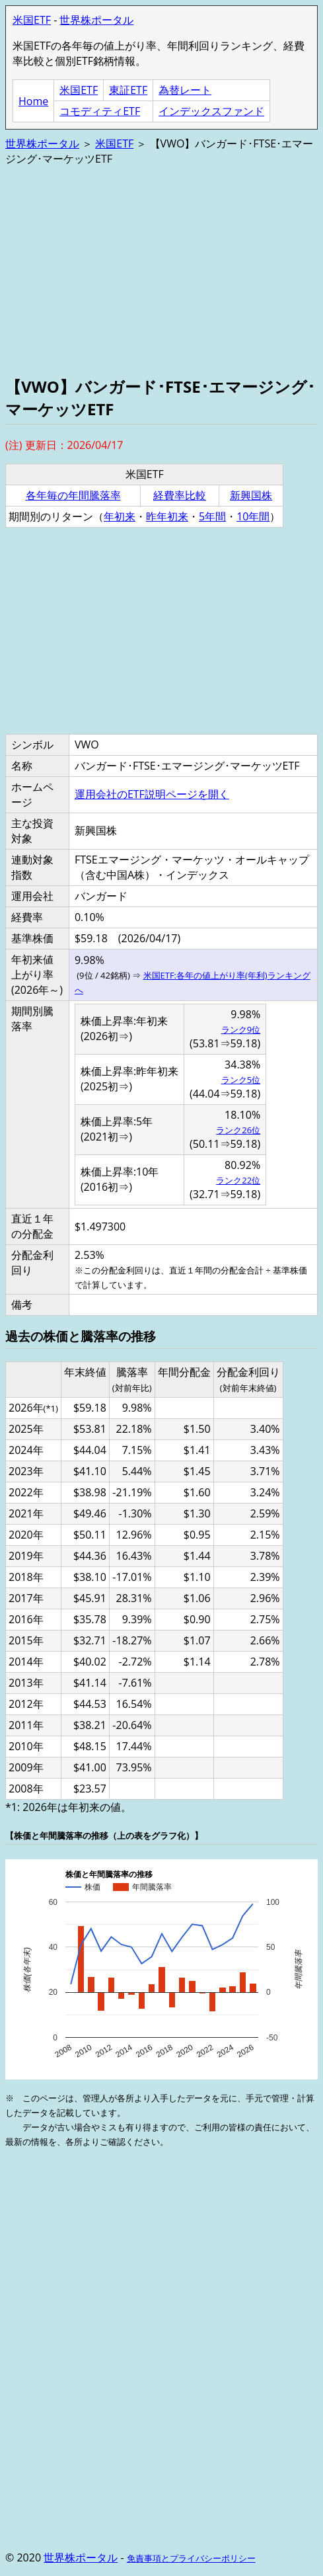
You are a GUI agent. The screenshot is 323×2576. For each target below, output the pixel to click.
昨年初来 (167, 516)
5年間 (212, 516)
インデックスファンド (211, 111)
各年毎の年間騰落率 (73, 495)
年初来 (119, 516)
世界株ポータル (96, 20)
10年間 (252, 516)
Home (33, 101)
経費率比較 (179, 495)
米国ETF (32, 20)
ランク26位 (238, 1130)
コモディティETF (99, 111)
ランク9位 (240, 1029)
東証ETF (128, 90)
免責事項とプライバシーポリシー (191, 2558)
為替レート (185, 90)
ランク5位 (240, 1080)
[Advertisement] (161, 269)
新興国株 (251, 495)
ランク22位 (238, 1180)
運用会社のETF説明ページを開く (152, 794)
